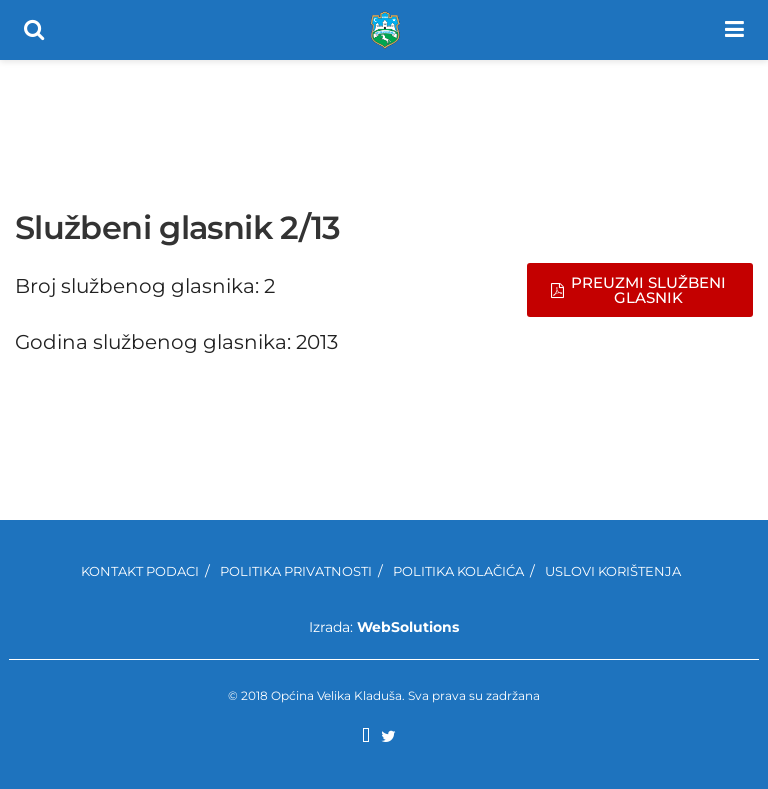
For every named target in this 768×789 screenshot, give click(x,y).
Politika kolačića (458, 571)
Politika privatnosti (296, 571)
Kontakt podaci (140, 571)
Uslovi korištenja (613, 571)
